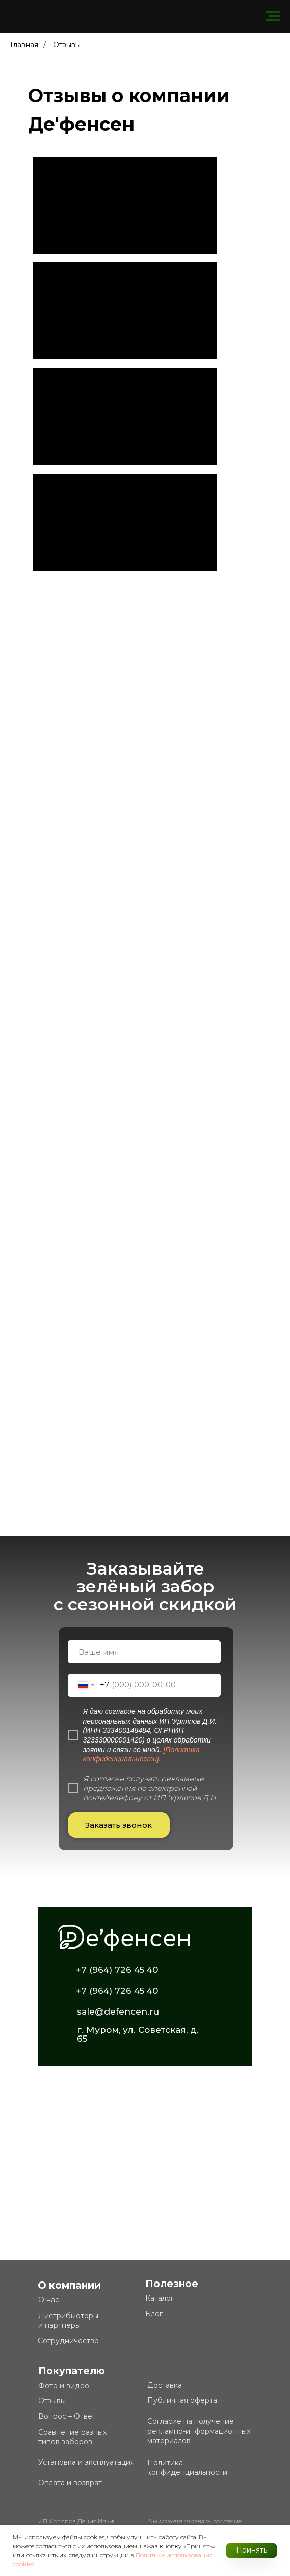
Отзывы (67, 45)
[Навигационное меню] (273, 16)
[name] (144, 1651)
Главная (24, 45)
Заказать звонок (118, 1825)
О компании (69, 2285)
